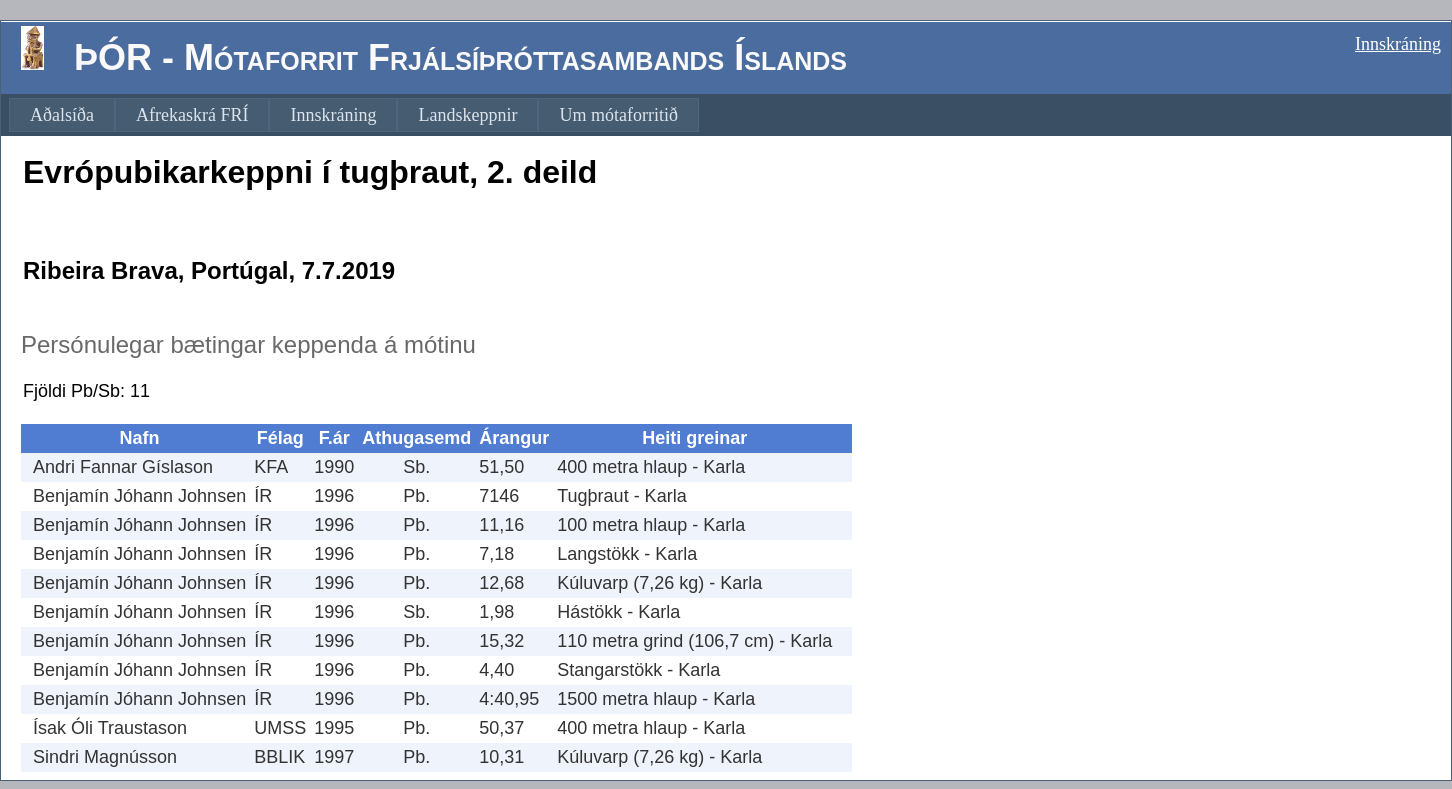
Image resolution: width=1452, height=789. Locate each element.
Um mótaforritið (618, 115)
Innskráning (1398, 44)
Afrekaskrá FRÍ (192, 115)
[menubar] (354, 115)
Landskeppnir (467, 115)
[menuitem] (62, 115)
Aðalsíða (62, 115)
